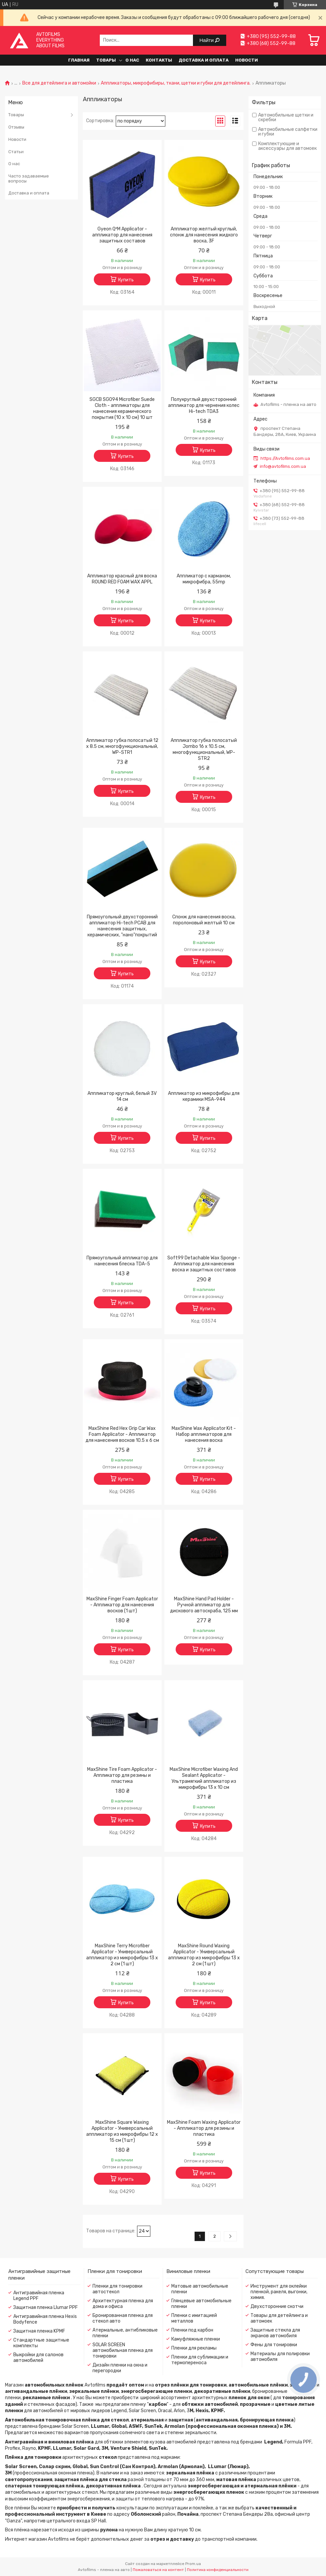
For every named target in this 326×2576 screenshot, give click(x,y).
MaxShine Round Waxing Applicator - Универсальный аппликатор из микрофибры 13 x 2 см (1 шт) (204, 1955)
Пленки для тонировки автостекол (117, 2289)
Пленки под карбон (192, 2330)
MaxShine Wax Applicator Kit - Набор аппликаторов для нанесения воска (204, 1434)
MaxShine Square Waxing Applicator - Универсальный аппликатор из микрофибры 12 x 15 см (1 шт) (122, 2131)
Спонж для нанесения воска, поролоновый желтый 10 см (204, 920)
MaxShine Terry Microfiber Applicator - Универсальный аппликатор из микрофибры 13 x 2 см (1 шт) (122, 1955)
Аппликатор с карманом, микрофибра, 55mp (204, 579)
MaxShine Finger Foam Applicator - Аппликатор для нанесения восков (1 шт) (122, 1605)
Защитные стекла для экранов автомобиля (275, 2333)
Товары (106, 60)
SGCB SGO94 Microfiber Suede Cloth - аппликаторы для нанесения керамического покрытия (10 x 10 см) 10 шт (122, 408)
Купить (126, 280)
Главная (78, 60)
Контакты (159, 60)
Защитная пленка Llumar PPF (45, 2307)
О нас (132, 60)
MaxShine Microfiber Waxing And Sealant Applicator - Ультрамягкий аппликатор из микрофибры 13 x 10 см (204, 1778)
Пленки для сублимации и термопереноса (199, 2360)
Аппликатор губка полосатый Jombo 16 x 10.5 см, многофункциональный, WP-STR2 (204, 749)
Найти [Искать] (207, 40)
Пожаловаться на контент (158, 2569)
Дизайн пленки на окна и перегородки (119, 2368)
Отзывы (16, 127)
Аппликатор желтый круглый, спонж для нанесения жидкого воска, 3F (204, 235)
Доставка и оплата (204, 60)
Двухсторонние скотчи (276, 2306)
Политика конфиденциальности (217, 2569)
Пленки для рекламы (194, 2348)
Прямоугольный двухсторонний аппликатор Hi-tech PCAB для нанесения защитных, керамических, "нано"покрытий (122, 926)
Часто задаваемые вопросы (28, 178)
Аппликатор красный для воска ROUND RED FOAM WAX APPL (122, 579)
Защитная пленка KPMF (39, 2331)
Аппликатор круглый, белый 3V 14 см (122, 1096)
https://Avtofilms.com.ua (285, 458)
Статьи (16, 151)
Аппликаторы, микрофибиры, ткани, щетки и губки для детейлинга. (175, 83)
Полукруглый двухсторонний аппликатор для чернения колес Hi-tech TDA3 (204, 405)
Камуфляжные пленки (195, 2339)
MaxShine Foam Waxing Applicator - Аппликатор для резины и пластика (204, 2128)
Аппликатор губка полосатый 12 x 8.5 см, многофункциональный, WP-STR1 (122, 746)
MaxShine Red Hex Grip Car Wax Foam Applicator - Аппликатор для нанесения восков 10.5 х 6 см (122, 1434)
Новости (246, 60)
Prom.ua (193, 2563)
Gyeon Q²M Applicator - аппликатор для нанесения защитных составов (122, 235)
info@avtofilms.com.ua (283, 466)
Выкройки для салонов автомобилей (38, 2357)
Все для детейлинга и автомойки (59, 83)
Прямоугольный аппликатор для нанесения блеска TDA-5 (122, 1261)
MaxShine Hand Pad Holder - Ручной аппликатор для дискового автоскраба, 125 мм (204, 1605)
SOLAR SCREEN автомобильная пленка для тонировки (122, 2350)
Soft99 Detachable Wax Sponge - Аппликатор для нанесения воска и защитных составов (203, 1264)
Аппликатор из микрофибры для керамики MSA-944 (204, 1096)
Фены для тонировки (273, 2345)
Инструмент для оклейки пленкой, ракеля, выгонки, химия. (278, 2291)
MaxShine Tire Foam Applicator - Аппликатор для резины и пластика (122, 1775)
